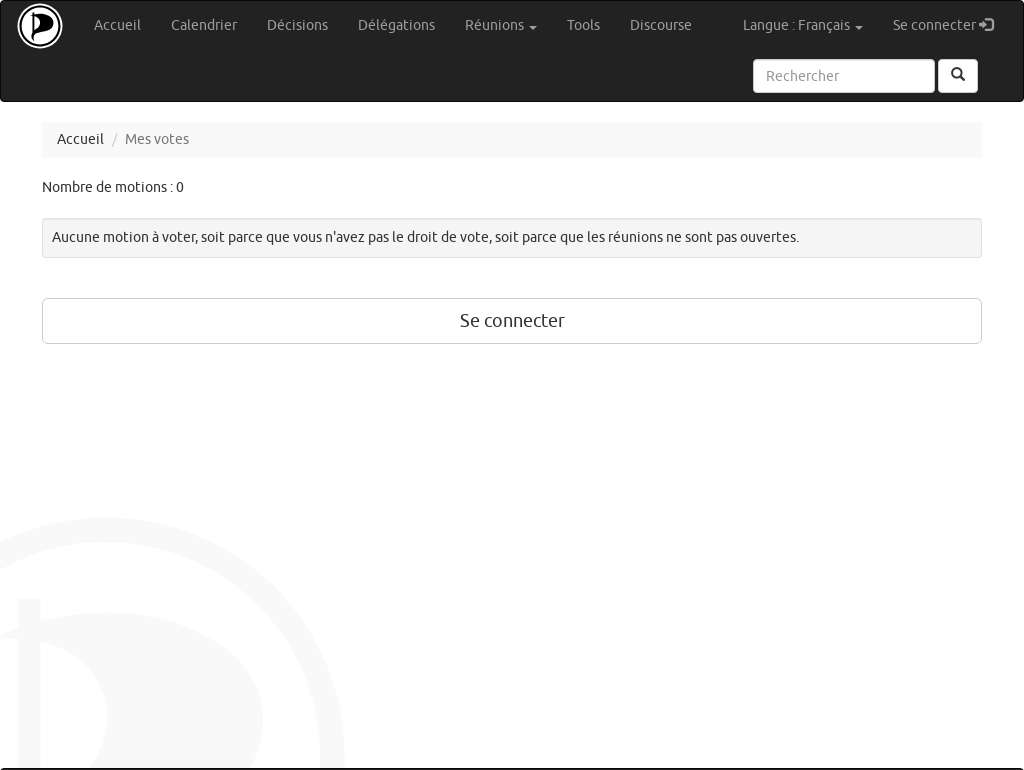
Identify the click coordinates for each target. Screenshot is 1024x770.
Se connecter (950, 24)
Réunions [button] (501, 25)
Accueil (117, 25)
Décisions (297, 25)
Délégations (396, 25)
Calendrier (204, 25)
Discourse (661, 25)
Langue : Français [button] (803, 25)
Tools (583, 25)
